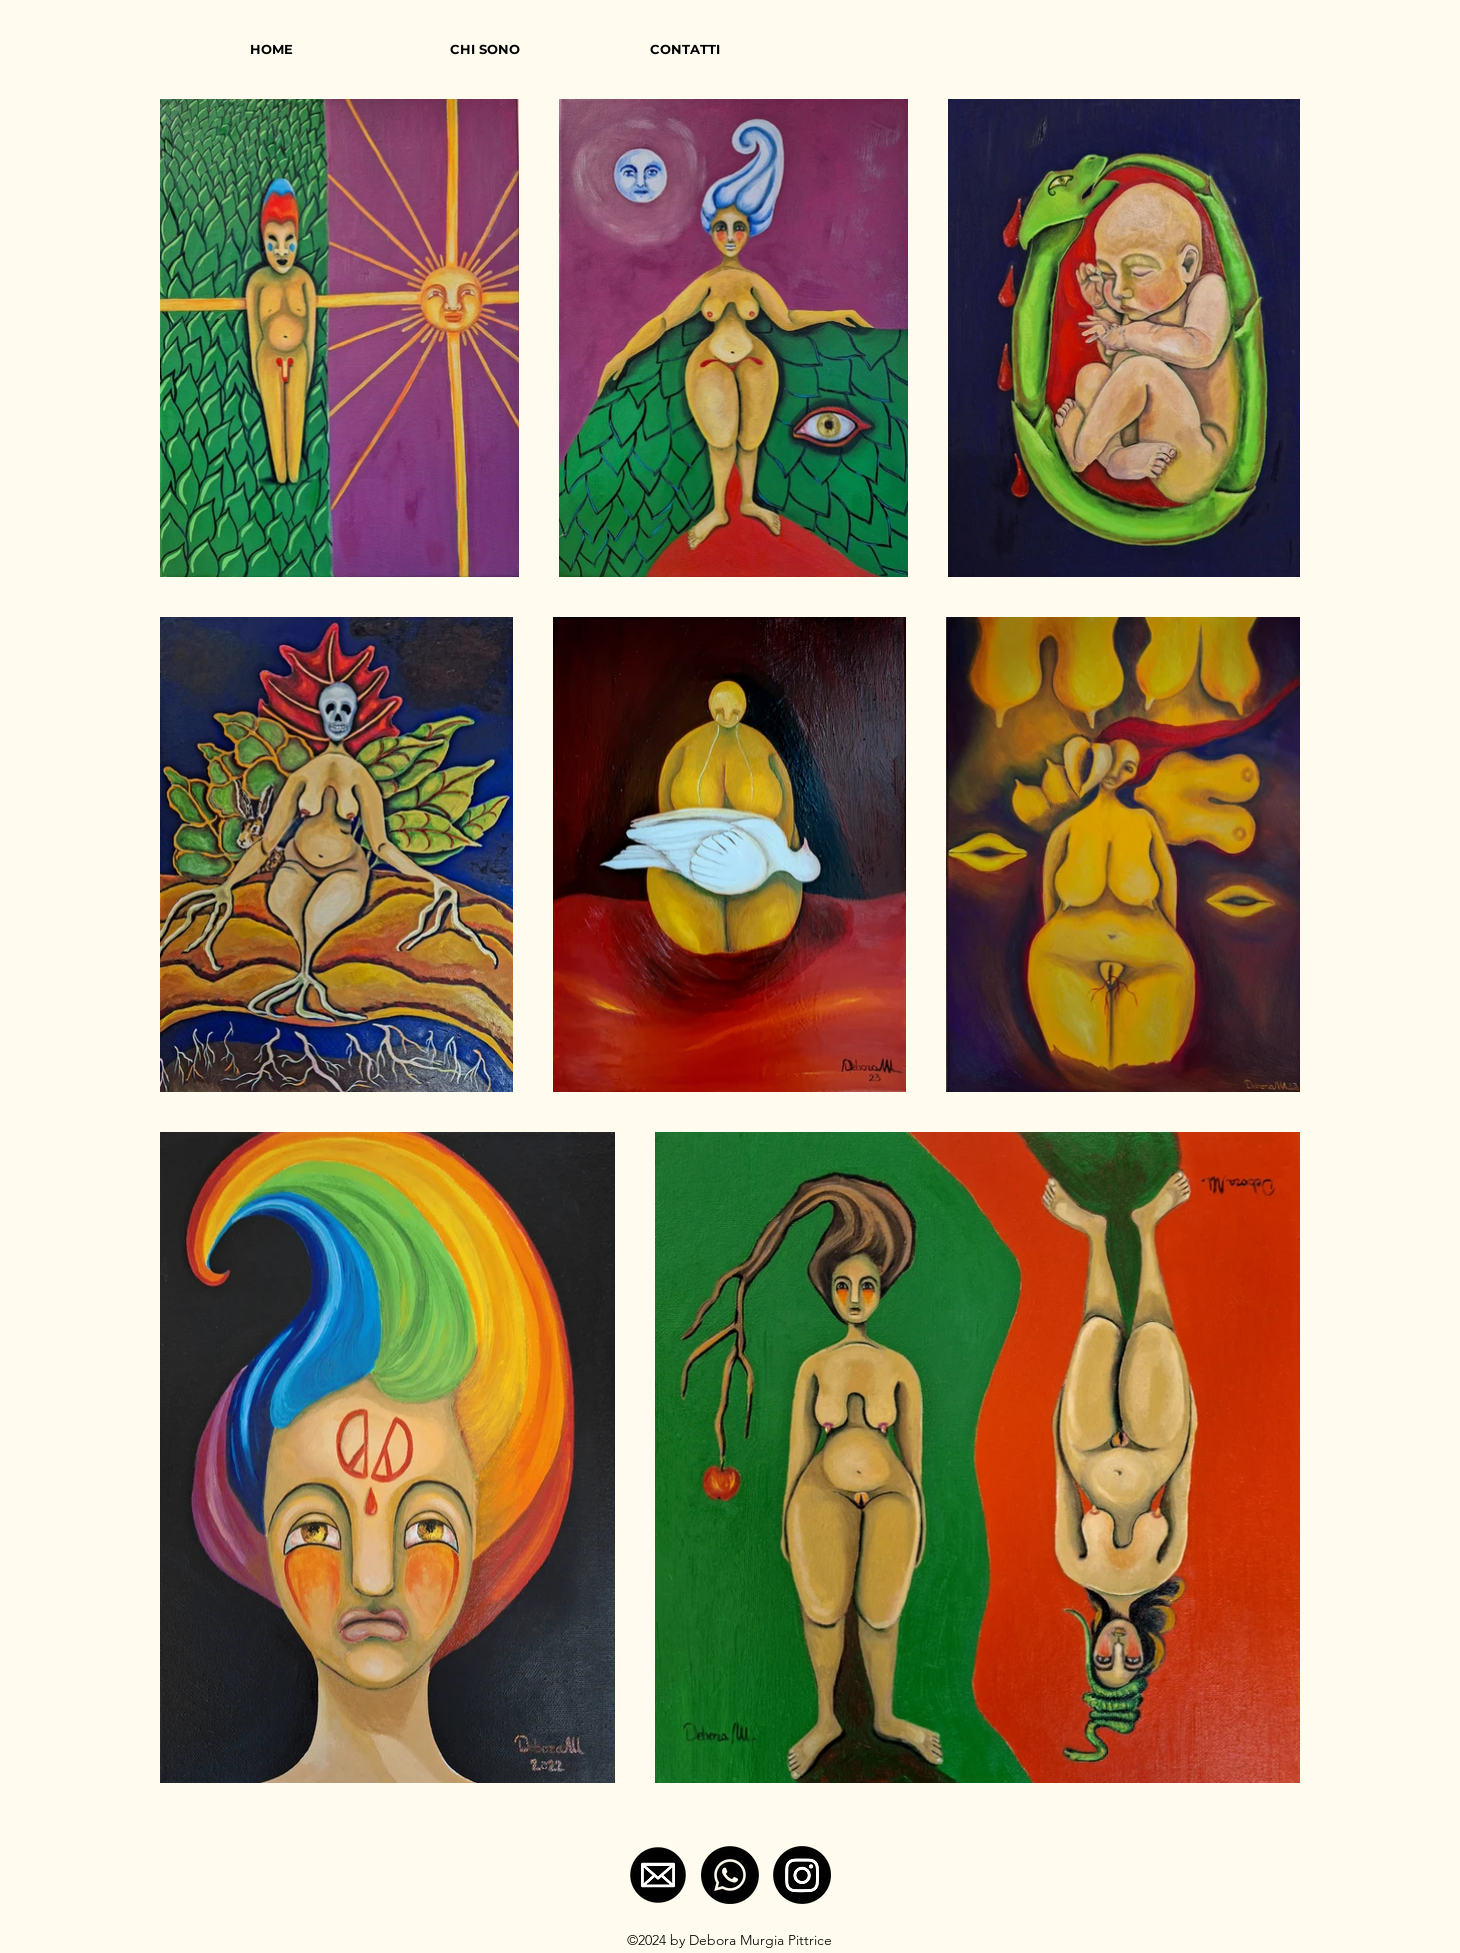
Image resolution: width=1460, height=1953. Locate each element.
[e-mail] (658, 1875)
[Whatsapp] (730, 1875)
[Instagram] (802, 1875)
